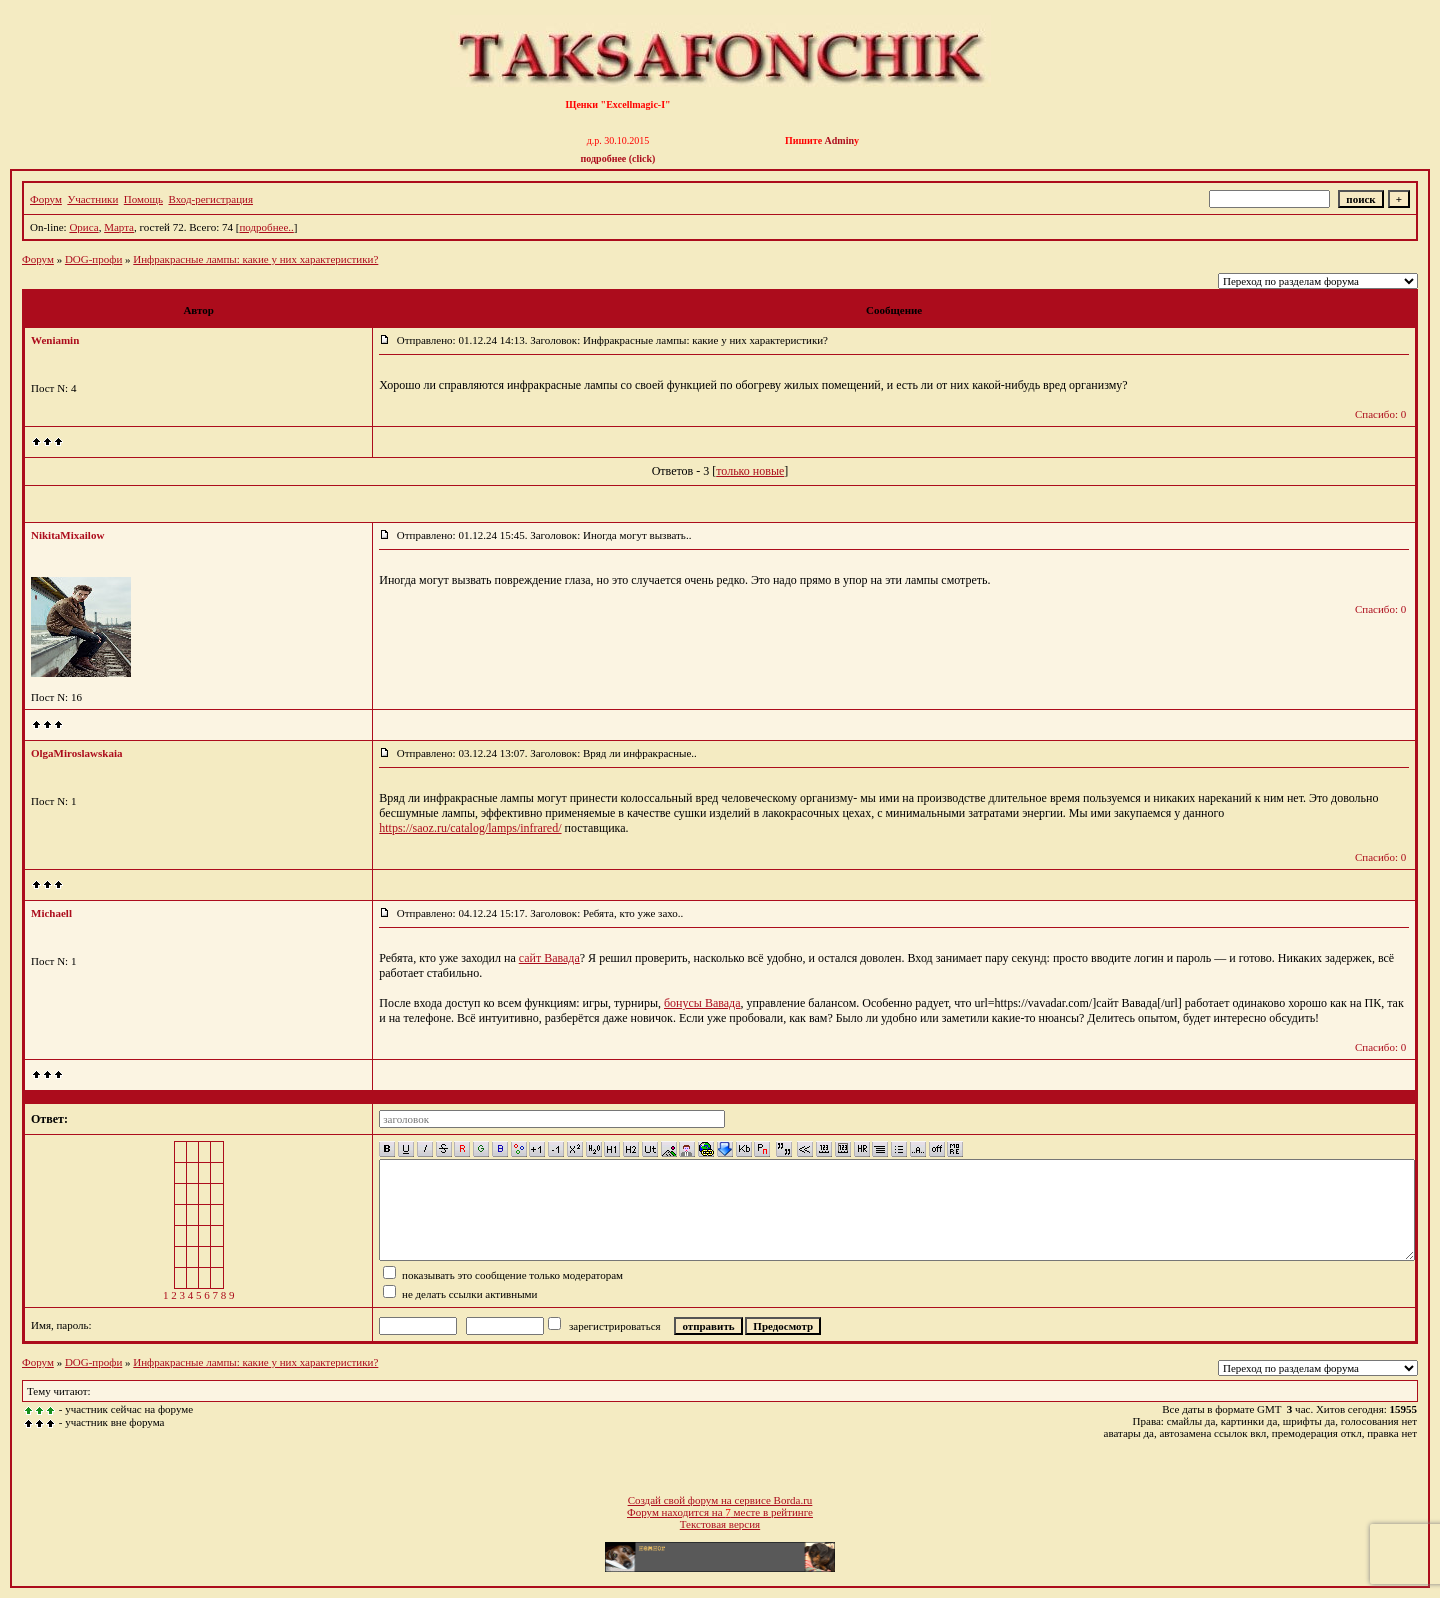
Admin (839, 140)
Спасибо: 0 (1380, 414)
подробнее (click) (618, 158)
